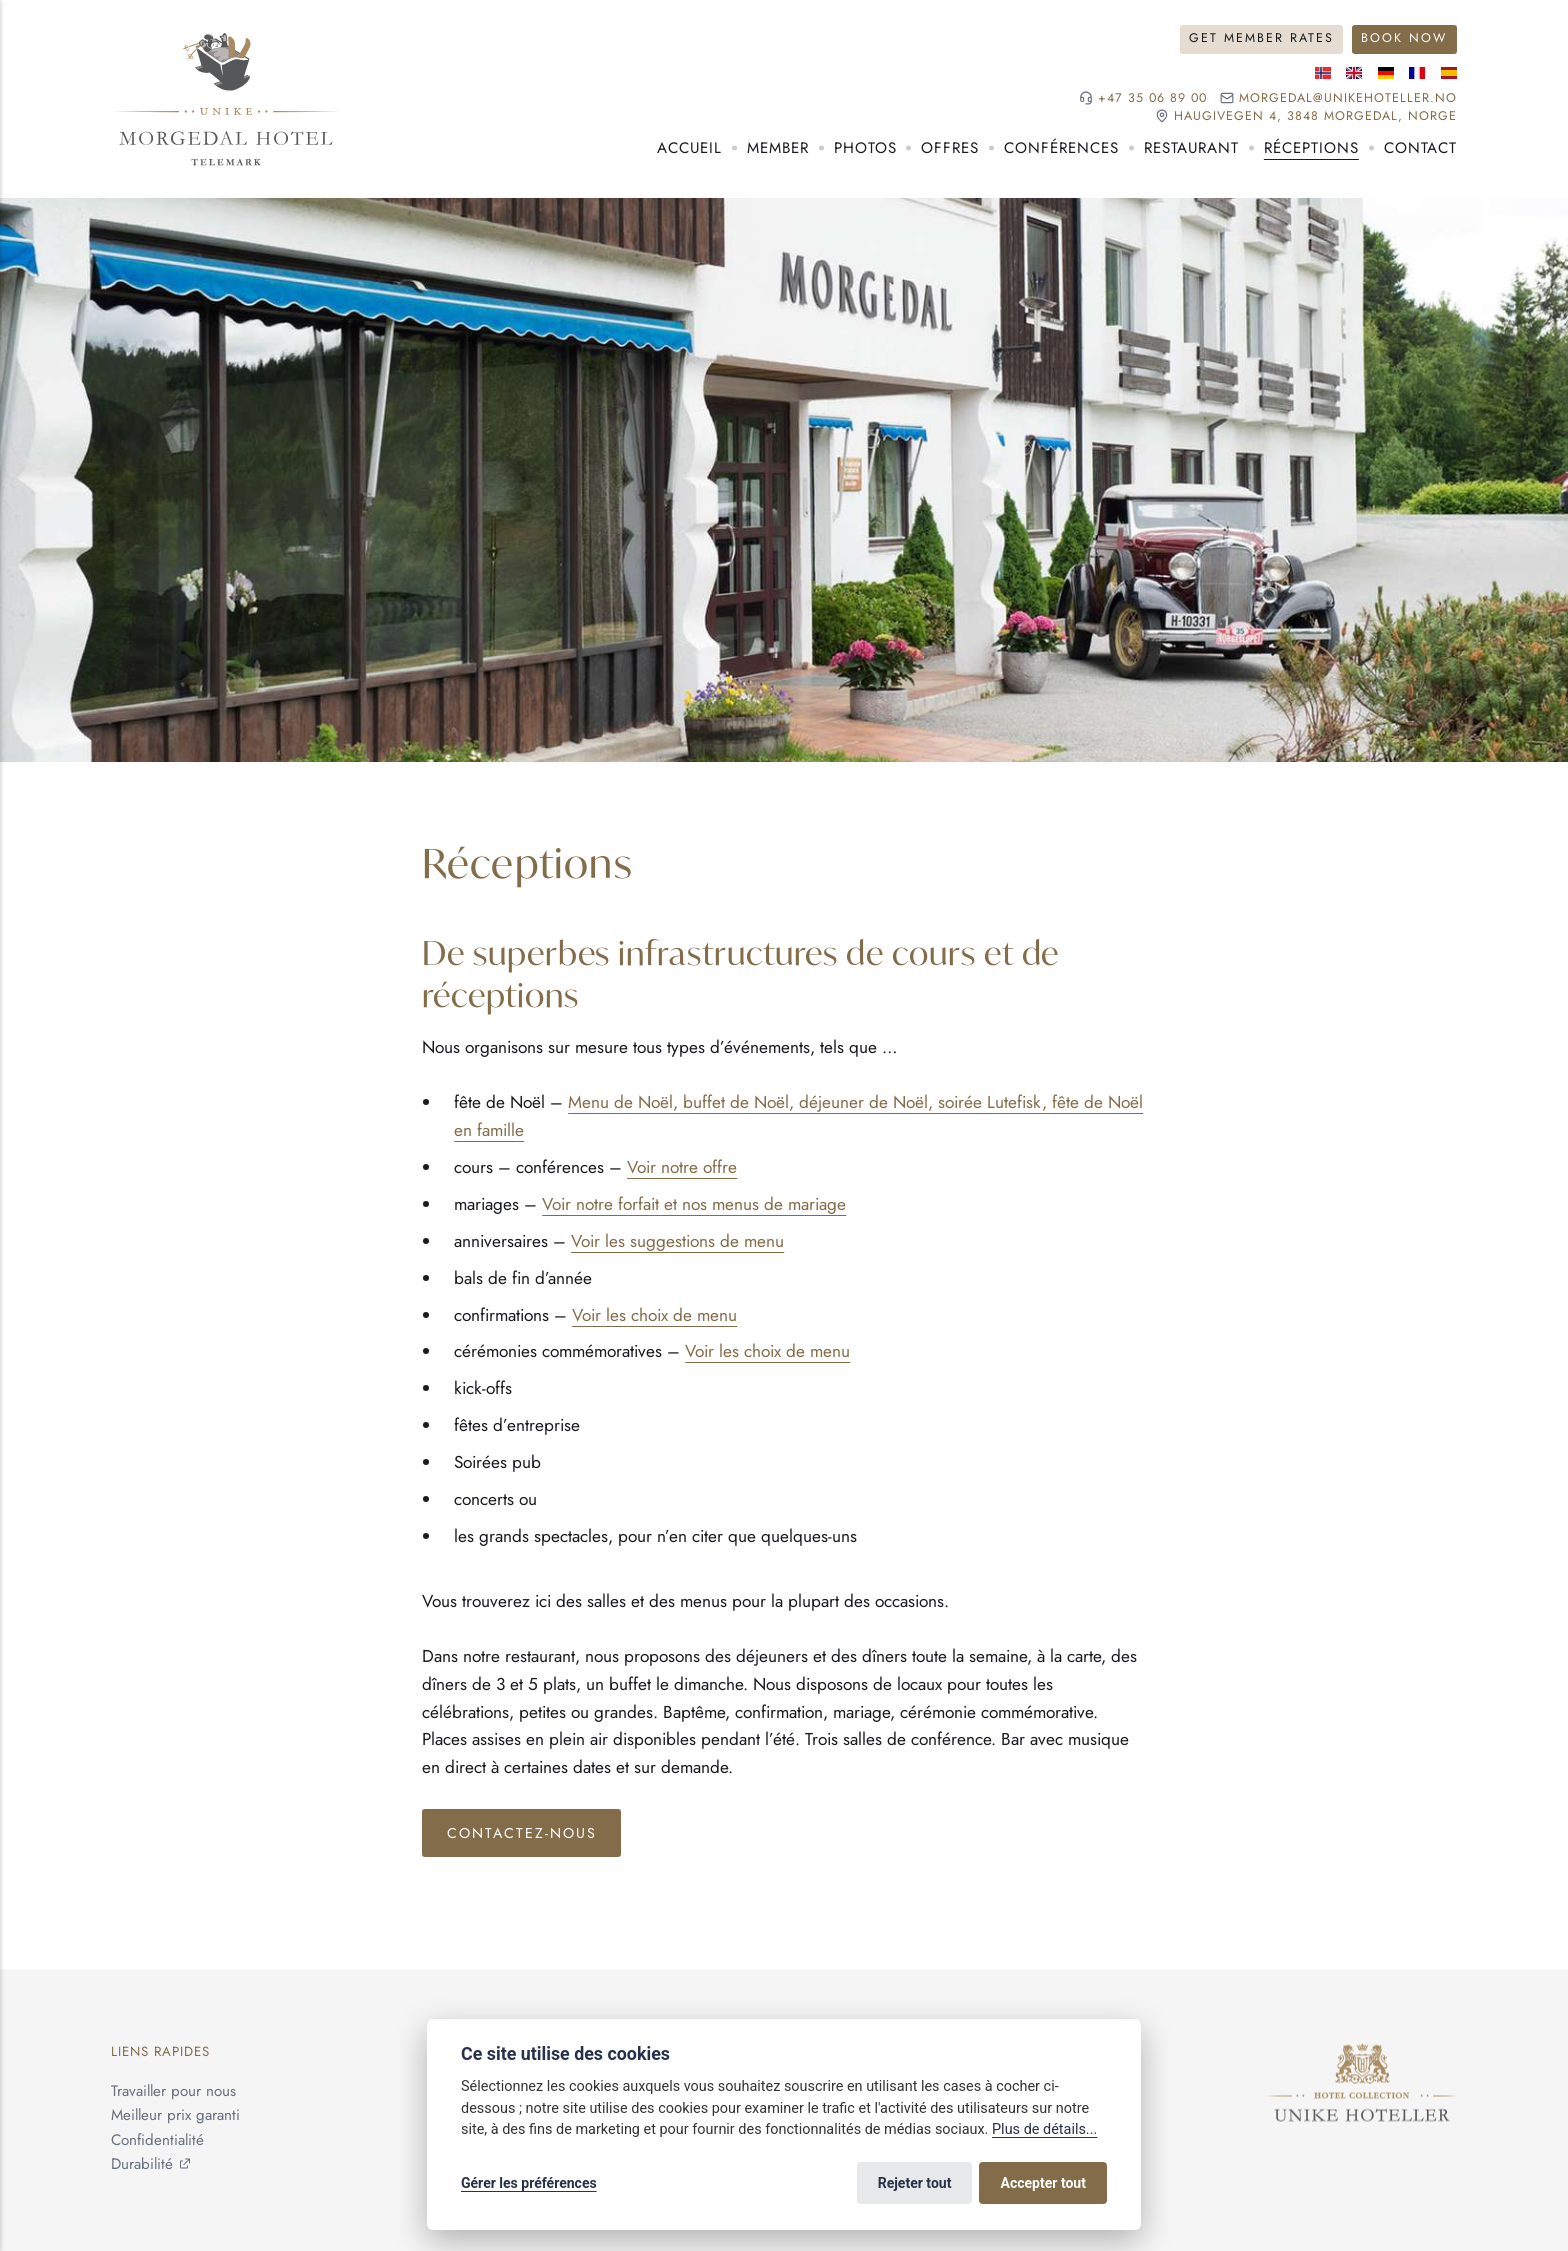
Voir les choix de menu (654, 1315)
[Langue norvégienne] (1323, 73)
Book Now (1404, 38)
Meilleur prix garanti (175, 2116)
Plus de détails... (1044, 2129)
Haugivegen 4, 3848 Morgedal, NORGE (1315, 116)
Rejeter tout (915, 2183)
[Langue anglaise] (1354, 73)
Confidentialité (157, 2140)
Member (778, 148)
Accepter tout (1043, 2183)
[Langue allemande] (1386, 73)
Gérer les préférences (529, 2183)
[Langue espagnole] (1449, 73)
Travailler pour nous (173, 2092)
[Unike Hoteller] (1362, 2056)
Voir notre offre (682, 1167)
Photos (865, 148)
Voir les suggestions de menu (677, 1241)
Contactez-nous (522, 1833)
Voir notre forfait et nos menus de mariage (694, 1204)
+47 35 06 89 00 (1152, 98)
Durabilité (142, 2164)
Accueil (689, 148)
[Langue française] (1417, 73)
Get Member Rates (1261, 38)
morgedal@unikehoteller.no (1348, 98)
